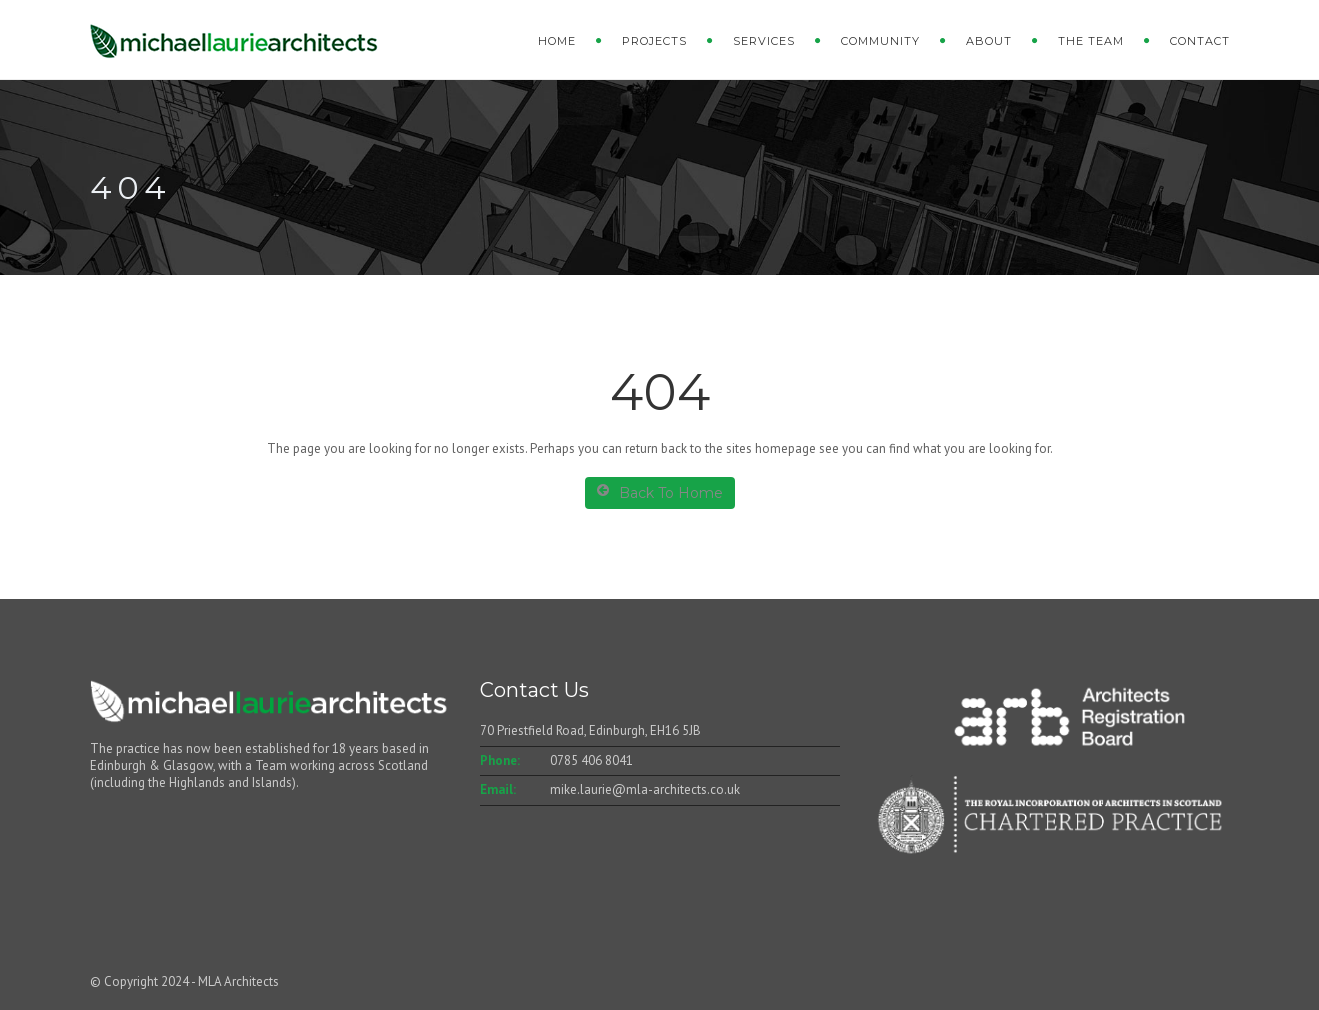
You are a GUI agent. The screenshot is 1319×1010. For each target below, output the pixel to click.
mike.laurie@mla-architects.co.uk (645, 789)
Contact (1200, 41)
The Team (1091, 41)
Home (557, 41)
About (989, 41)
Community (880, 41)
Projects (654, 41)
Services (764, 41)
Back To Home (660, 492)
